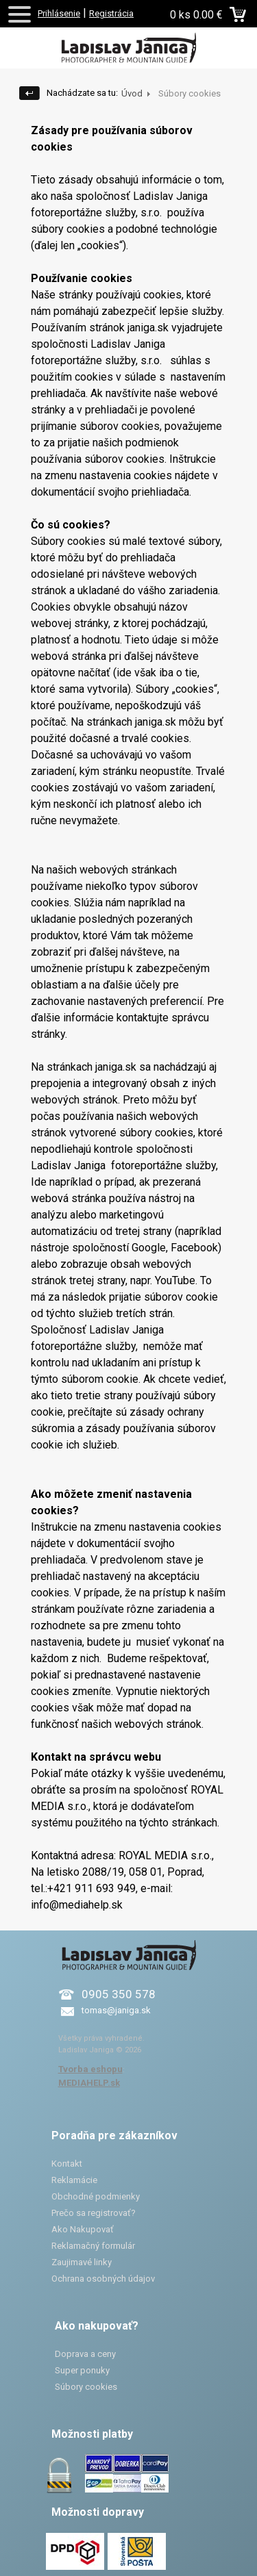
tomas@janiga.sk (116, 2010)
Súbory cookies (86, 2387)
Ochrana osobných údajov (103, 2278)
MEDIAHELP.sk (89, 2083)
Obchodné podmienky (95, 2196)
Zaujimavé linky (81, 2262)
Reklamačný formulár (93, 2246)
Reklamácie (74, 2180)
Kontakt (66, 2163)
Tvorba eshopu (90, 2069)
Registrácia (111, 13)
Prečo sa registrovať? (93, 2213)
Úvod (132, 93)
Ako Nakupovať (82, 2229)
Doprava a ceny (85, 2354)
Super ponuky (82, 2370)
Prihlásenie (59, 13)
